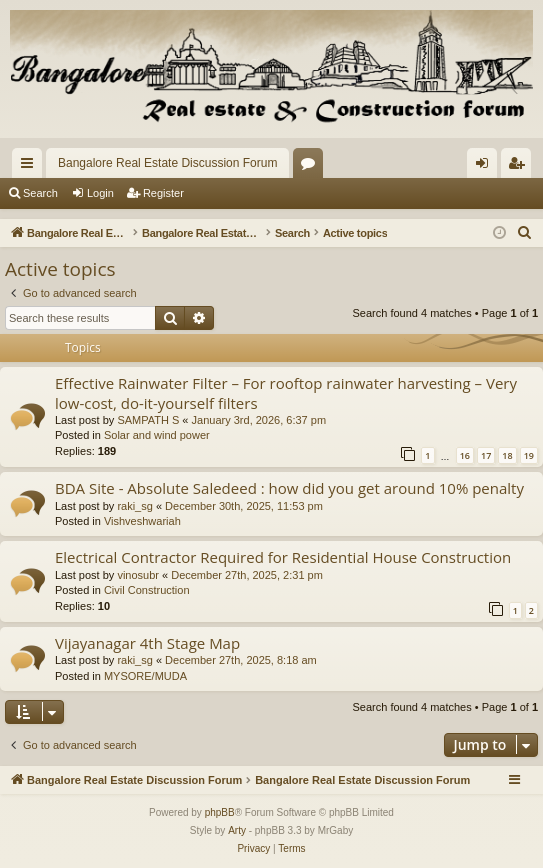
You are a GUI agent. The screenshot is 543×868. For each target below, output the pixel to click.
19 (529, 455)
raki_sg (134, 506)
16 (465, 455)
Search (40, 193)
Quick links (31, 167)
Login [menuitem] (486, 167)
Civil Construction (147, 590)
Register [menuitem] (520, 167)
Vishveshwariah (142, 521)
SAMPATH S (148, 420)
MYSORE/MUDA (145, 676)
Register (163, 193)
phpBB (220, 812)
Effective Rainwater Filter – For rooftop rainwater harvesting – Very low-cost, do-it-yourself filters (286, 392)
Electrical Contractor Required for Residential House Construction (283, 557)
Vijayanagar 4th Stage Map (147, 643)
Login (100, 193)
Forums (312, 167)
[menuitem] (525, 233)
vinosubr (138, 575)
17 (486, 455)
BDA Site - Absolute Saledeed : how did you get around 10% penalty (289, 488)
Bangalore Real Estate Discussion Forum (167, 163)
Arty (237, 830)
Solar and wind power (157, 435)
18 (507, 455)
